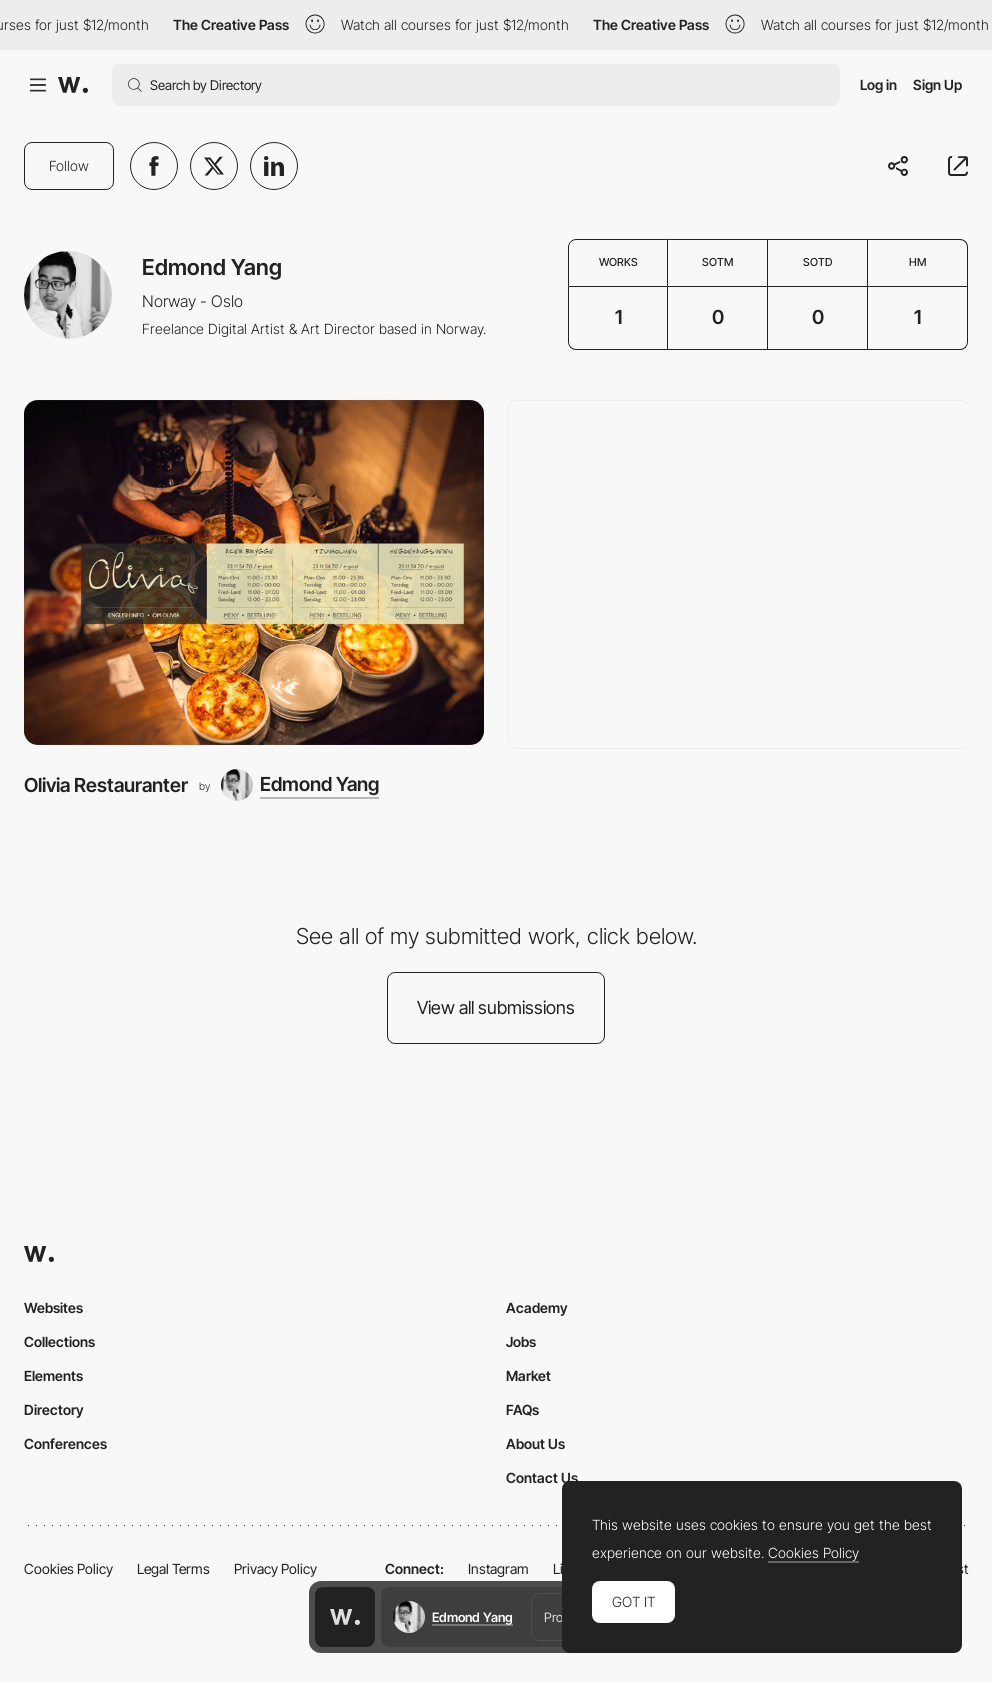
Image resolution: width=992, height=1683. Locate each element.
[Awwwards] (73, 85)
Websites (53, 1307)
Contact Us (542, 1477)
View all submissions (496, 1007)
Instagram (498, 1568)
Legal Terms (173, 1568)
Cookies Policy (68, 1568)
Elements (53, 1375)
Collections (59, 1341)
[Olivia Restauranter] (254, 572)
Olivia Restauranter (106, 785)
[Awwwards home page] (345, 1617)
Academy (537, 1307)
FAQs (522, 1409)
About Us (535, 1443)
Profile (561, 1617)
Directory (54, 1409)
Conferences (65, 1443)
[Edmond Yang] (300, 785)
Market (528, 1375)
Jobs (521, 1341)
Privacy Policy (275, 1568)
